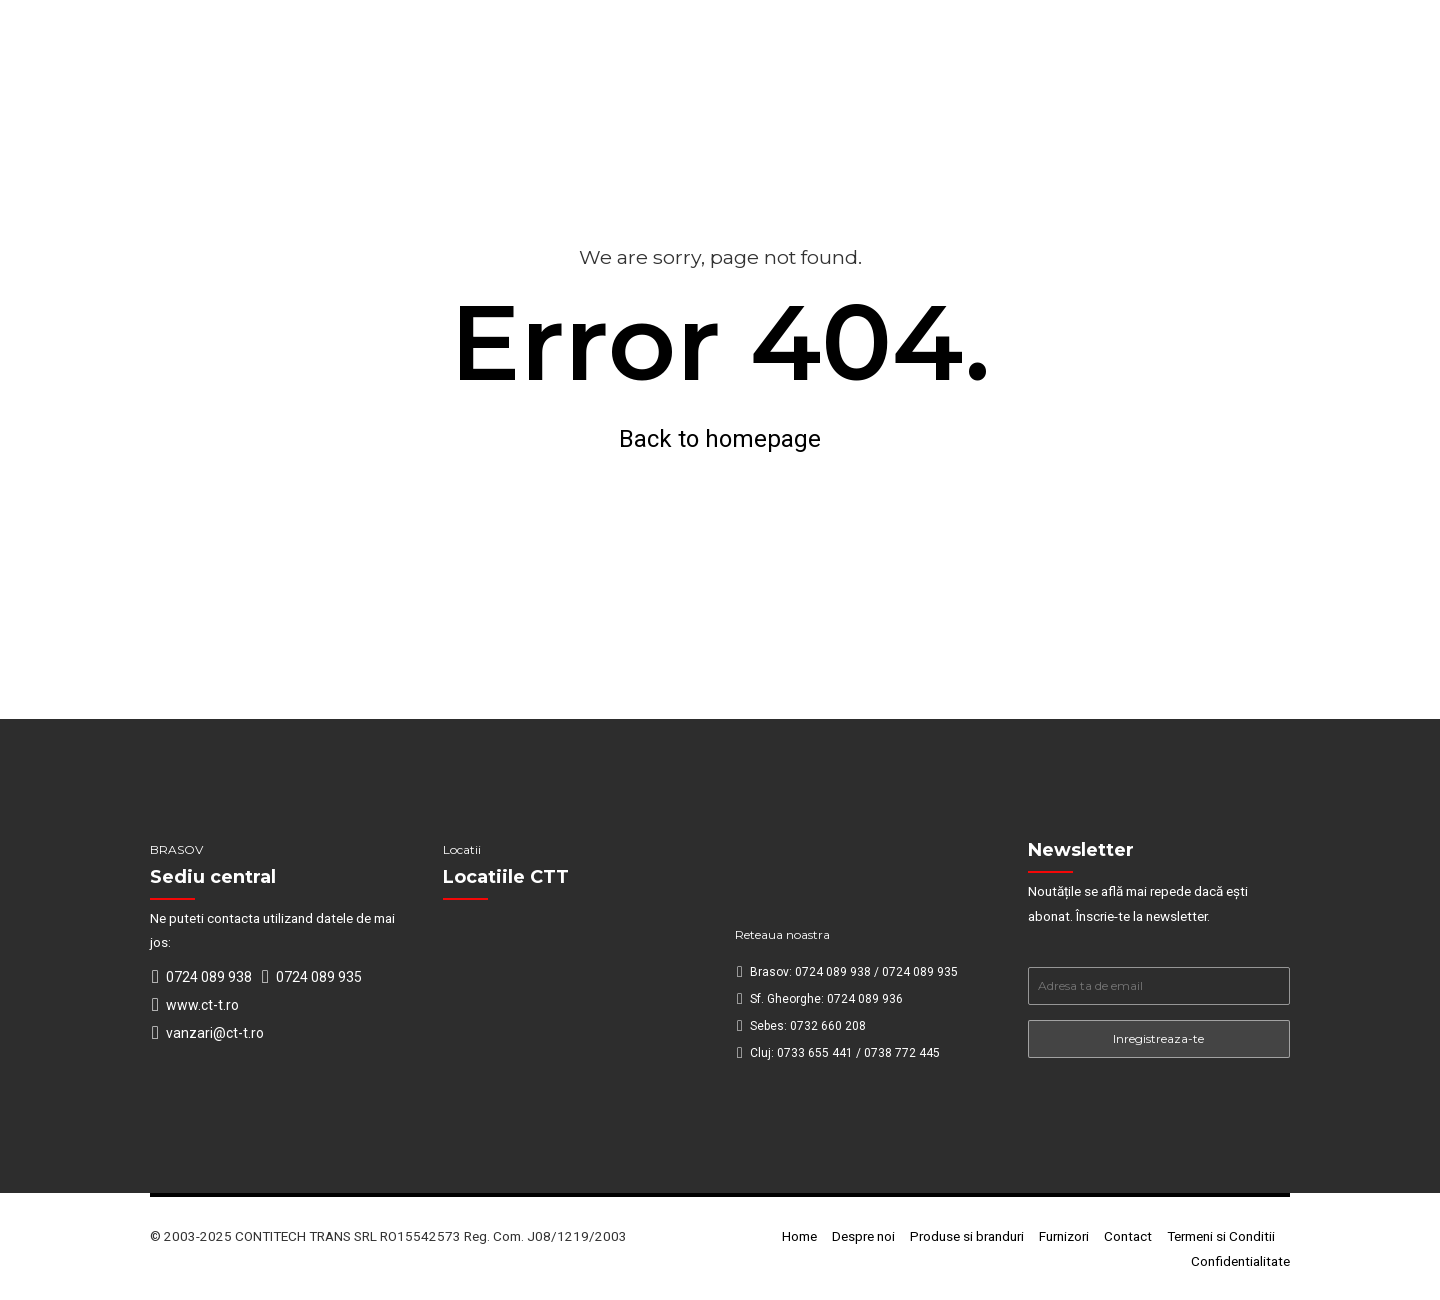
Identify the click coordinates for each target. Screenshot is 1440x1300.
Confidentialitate (1240, 1261)
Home (799, 1236)
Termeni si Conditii (1221, 1236)
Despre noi (863, 1236)
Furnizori (1064, 1236)
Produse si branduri (967, 1236)
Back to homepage (720, 439)
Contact (1128, 1236)
